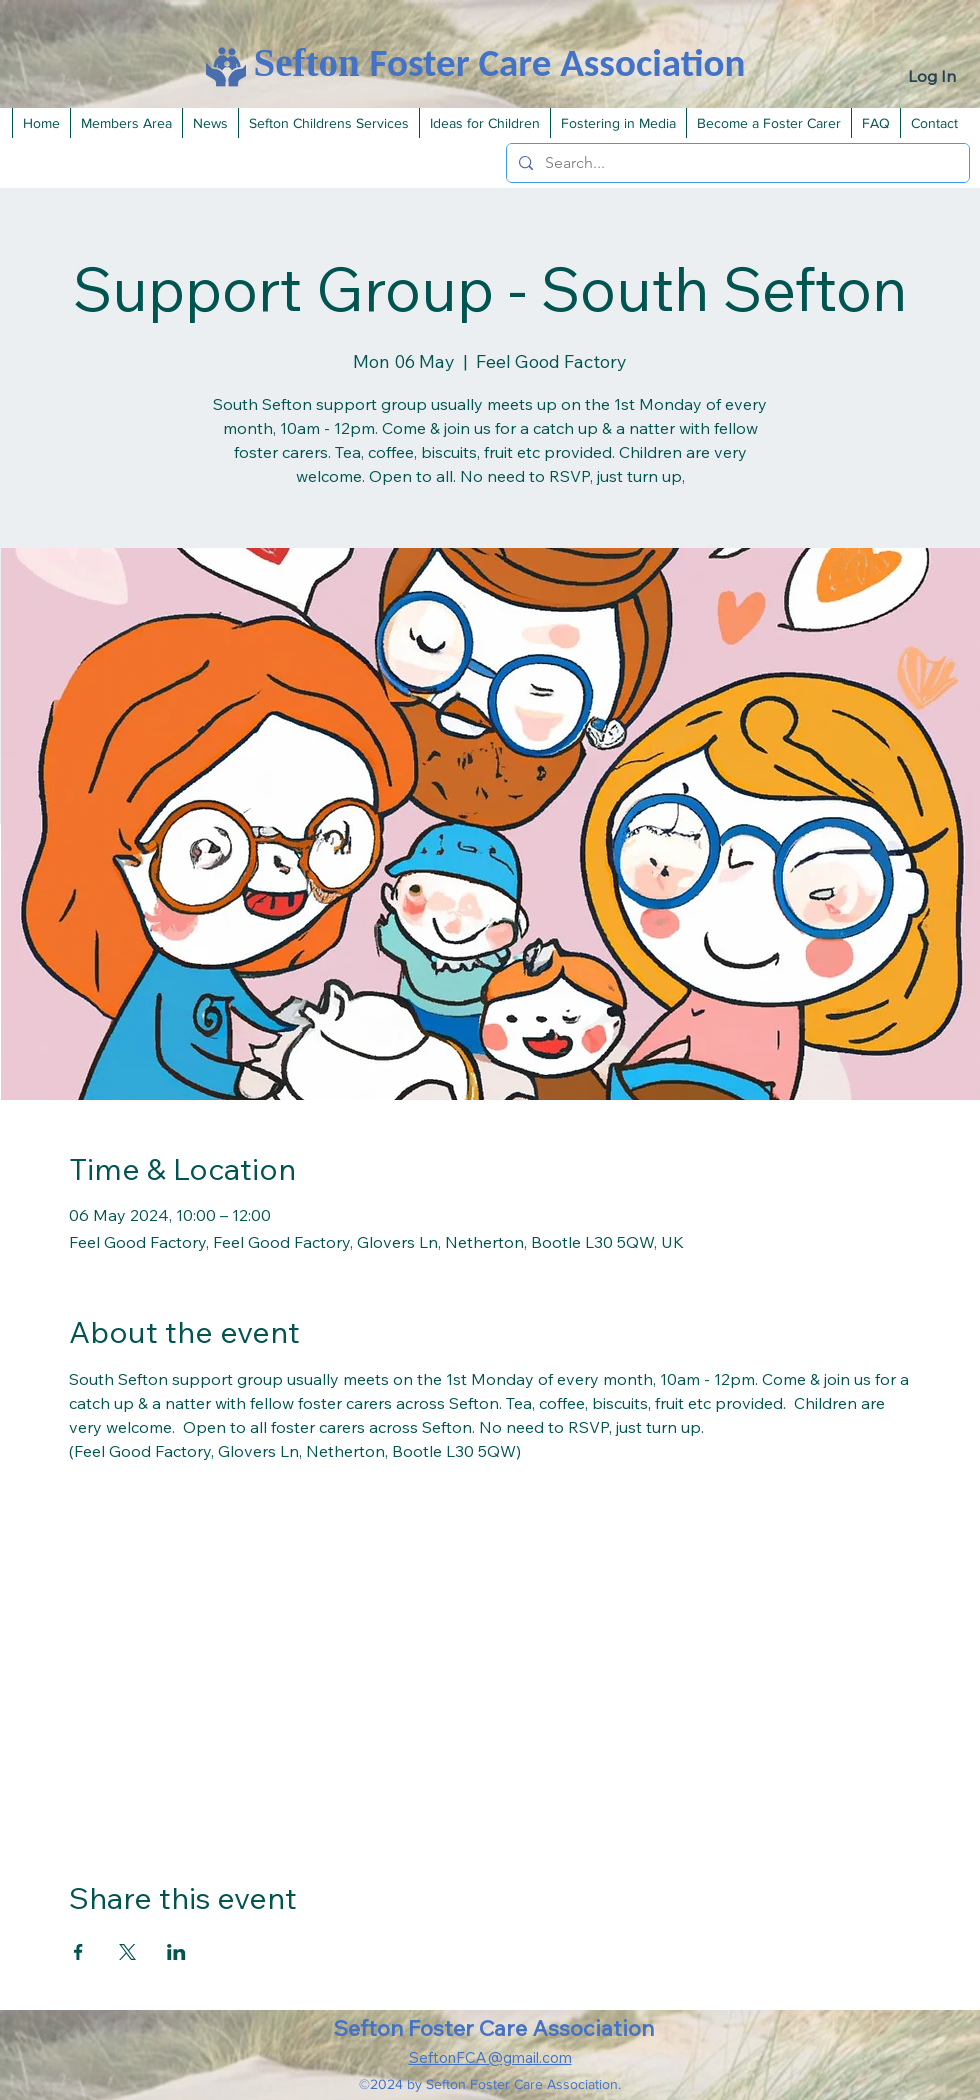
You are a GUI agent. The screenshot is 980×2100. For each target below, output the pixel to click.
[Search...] (736, 163)
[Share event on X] (127, 1952)
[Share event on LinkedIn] (176, 1952)
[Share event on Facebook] (78, 1952)
